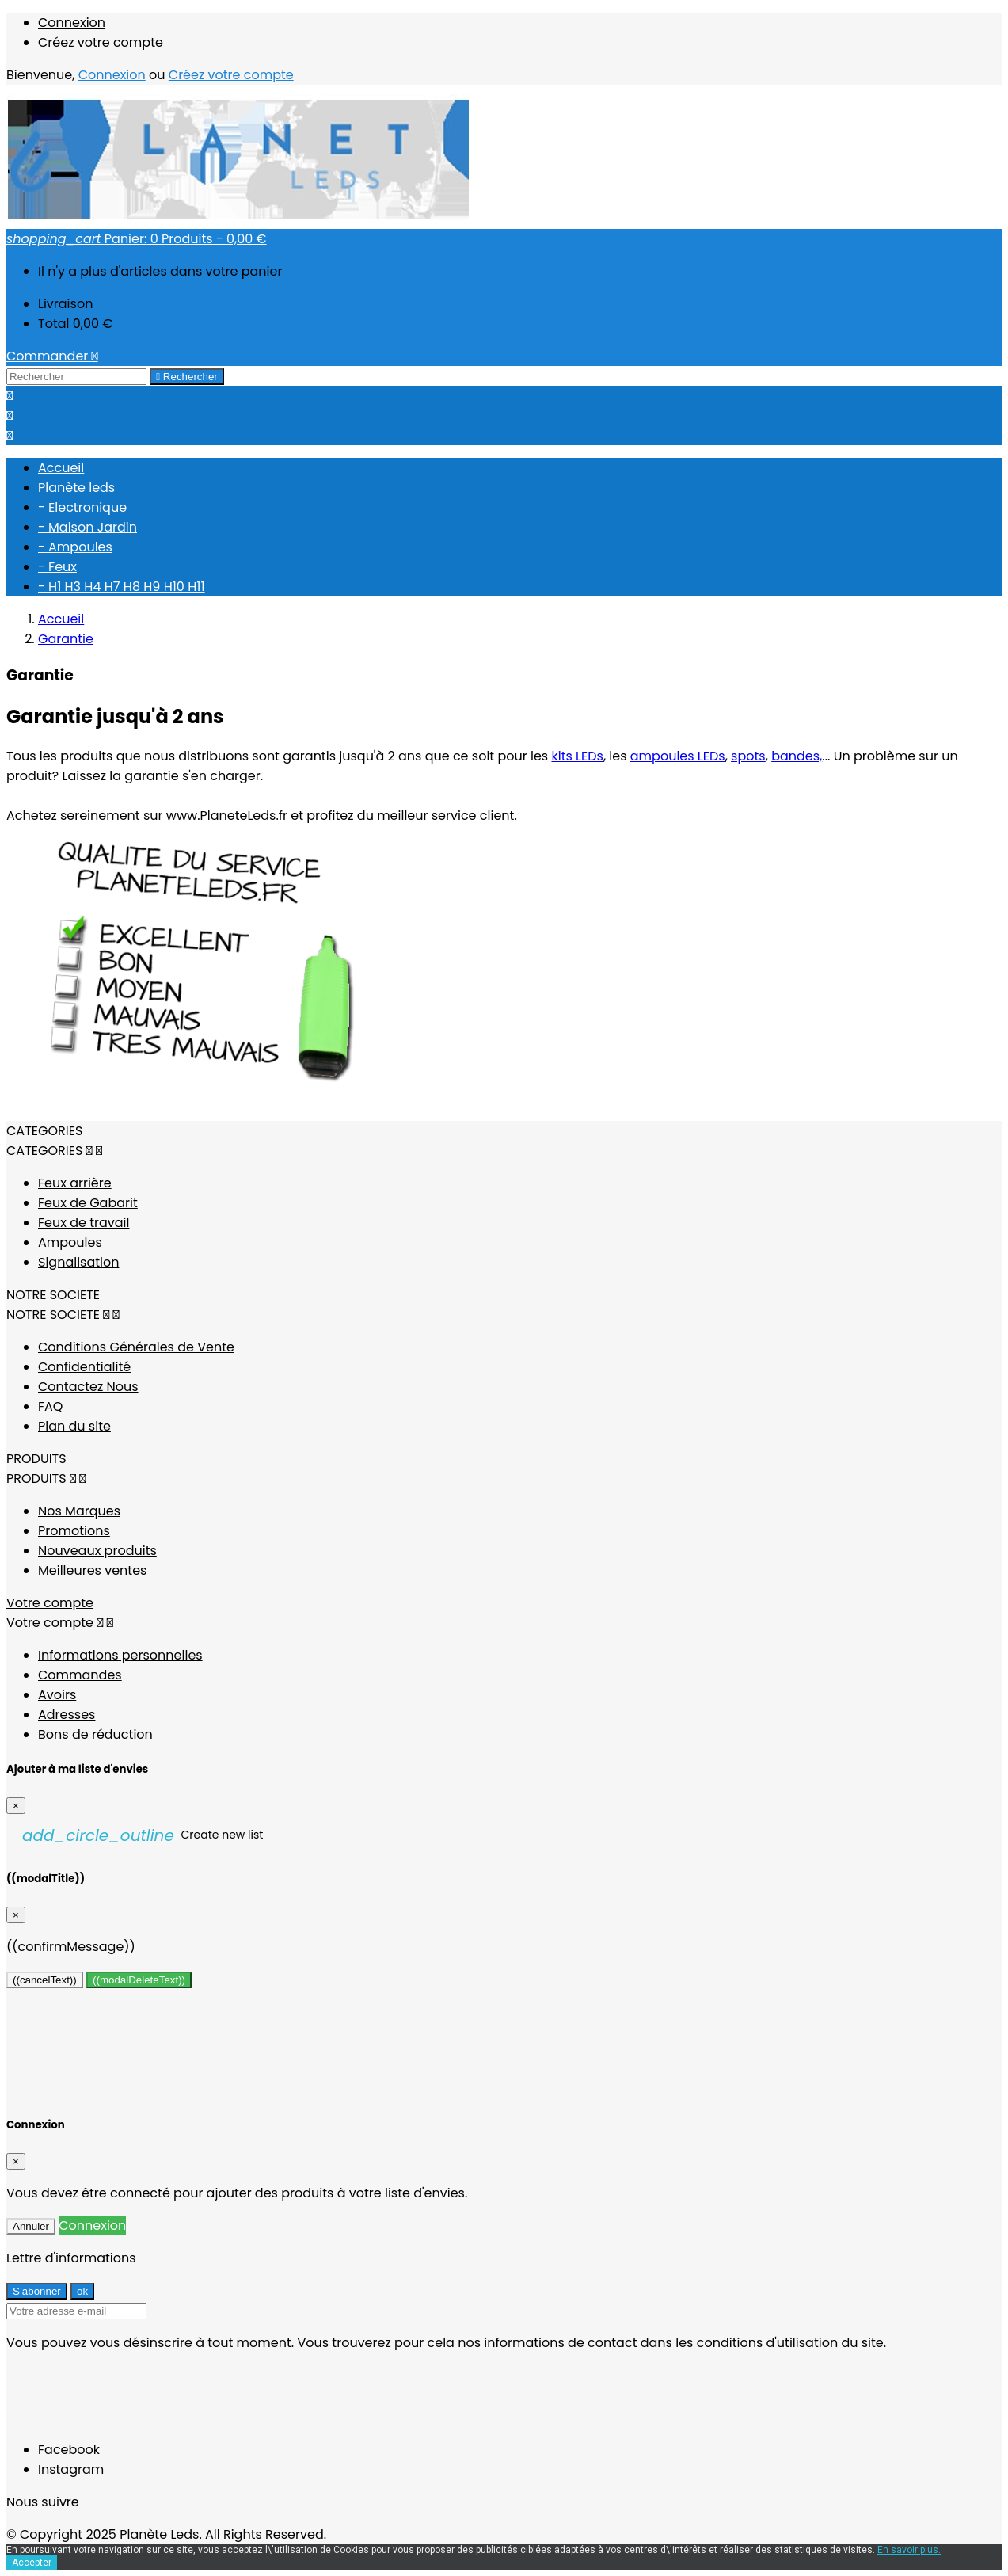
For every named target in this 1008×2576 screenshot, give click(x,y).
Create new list (142, 1834)
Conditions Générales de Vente (136, 1347)
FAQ (50, 1406)
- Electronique (82, 507)
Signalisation (78, 1262)
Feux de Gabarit (88, 1203)
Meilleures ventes (92, 1570)
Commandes (80, 1675)
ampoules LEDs (677, 756)
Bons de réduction (95, 1734)
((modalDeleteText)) (139, 1980)
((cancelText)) (45, 1980)
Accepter (31, 2562)
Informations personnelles (120, 1655)
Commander (52, 356)
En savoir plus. (909, 2549)
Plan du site (74, 1426)
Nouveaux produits (97, 1550)
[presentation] (126, 2396)
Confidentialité (84, 1367)
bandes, (796, 756)
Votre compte (49, 1603)
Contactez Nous (88, 1387)
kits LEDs (577, 756)
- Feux (57, 567)
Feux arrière (75, 1183)
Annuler (31, 2226)
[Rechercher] (76, 376)
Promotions (74, 1531)
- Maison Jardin (87, 527)
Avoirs (57, 1695)
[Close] (15, 1805)
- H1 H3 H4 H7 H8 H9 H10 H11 (121, 586)
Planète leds (76, 487)
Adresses (66, 1714)
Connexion (71, 22)
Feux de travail (83, 1223)
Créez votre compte (100, 42)
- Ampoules (75, 547)
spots (748, 756)
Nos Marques (79, 1511)
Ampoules (70, 1242)
